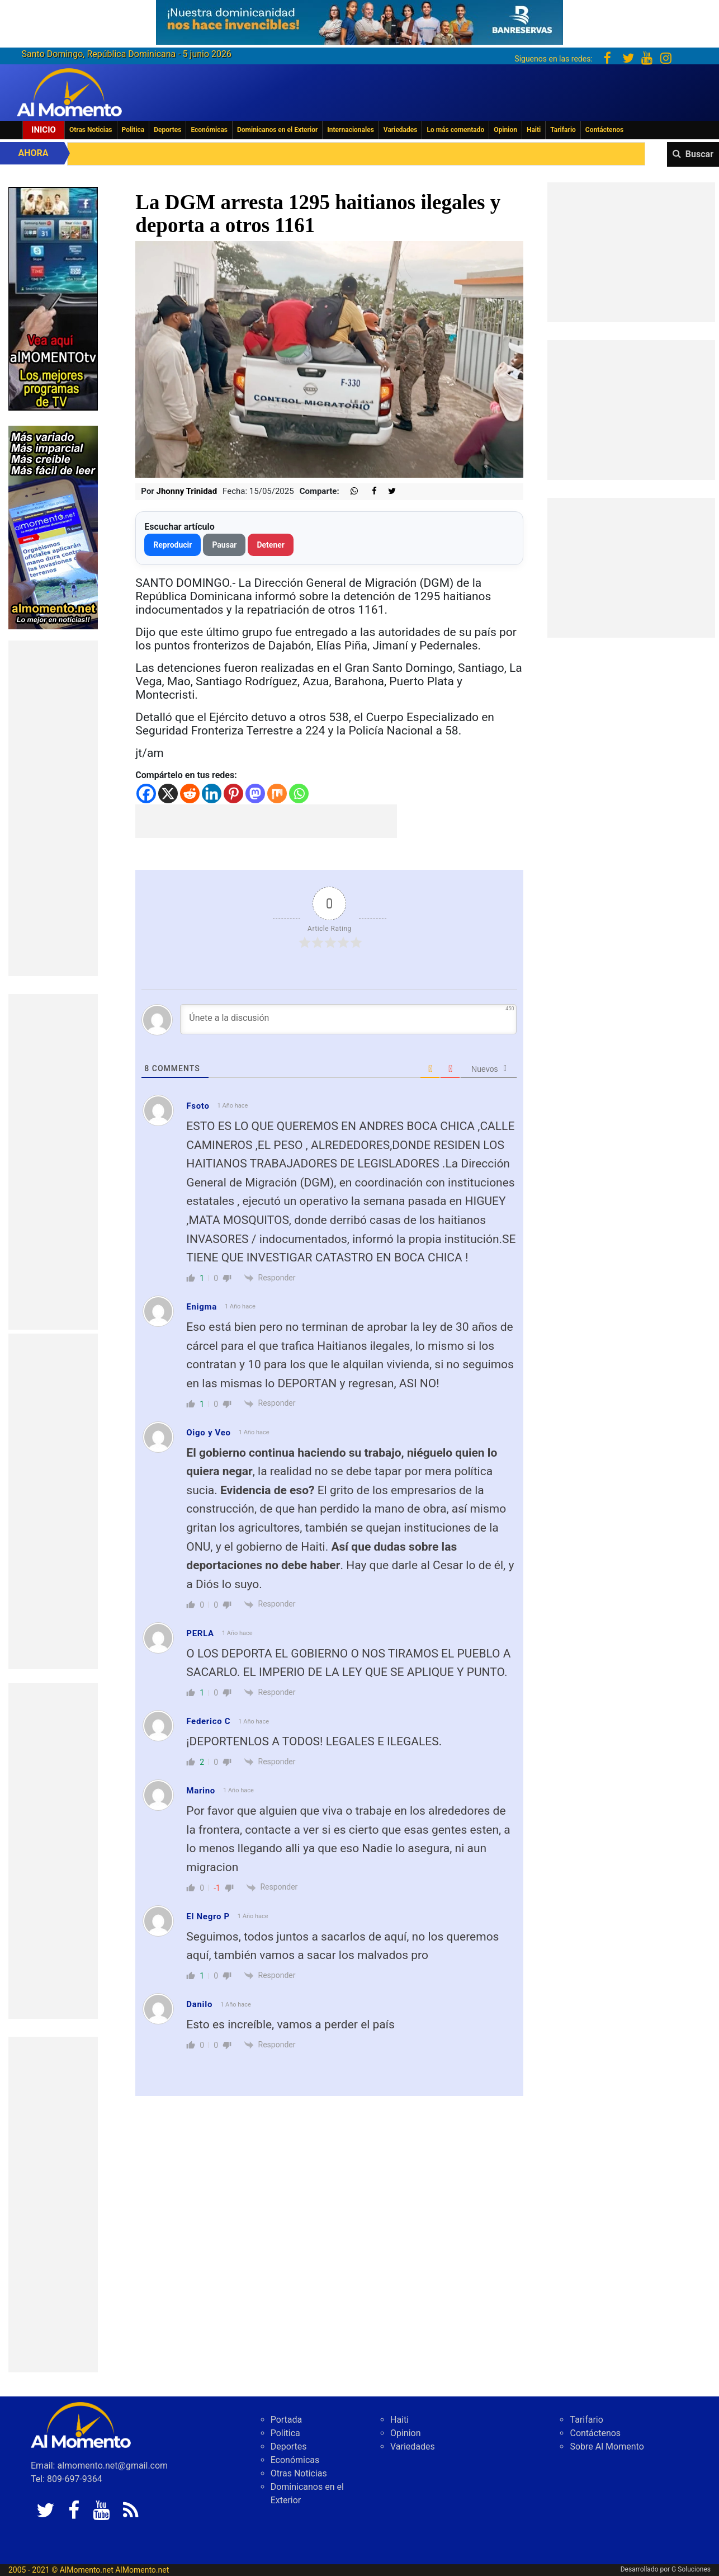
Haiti (534, 130)
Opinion (505, 130)
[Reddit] (190, 793)
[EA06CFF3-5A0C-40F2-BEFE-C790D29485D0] (53, 298)
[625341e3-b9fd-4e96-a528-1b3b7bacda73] (359, 18)
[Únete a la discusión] (348, 1019)
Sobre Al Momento (607, 2446)
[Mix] (277, 793)
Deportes (167, 130)
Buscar (699, 154)
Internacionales (350, 130)
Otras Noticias (90, 130)
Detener (271, 544)
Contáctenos (604, 130)
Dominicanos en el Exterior (277, 130)
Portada (286, 2419)
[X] (168, 793)
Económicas (209, 130)
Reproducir (172, 544)
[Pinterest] (233, 793)
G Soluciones (691, 2569)
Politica (133, 130)
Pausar (224, 544)
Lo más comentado (455, 130)
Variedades (401, 130)
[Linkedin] (211, 793)
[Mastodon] (255, 793)
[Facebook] (146, 793)
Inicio (43, 130)
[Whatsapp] (299, 793)
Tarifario (563, 130)
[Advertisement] (53, 808)
